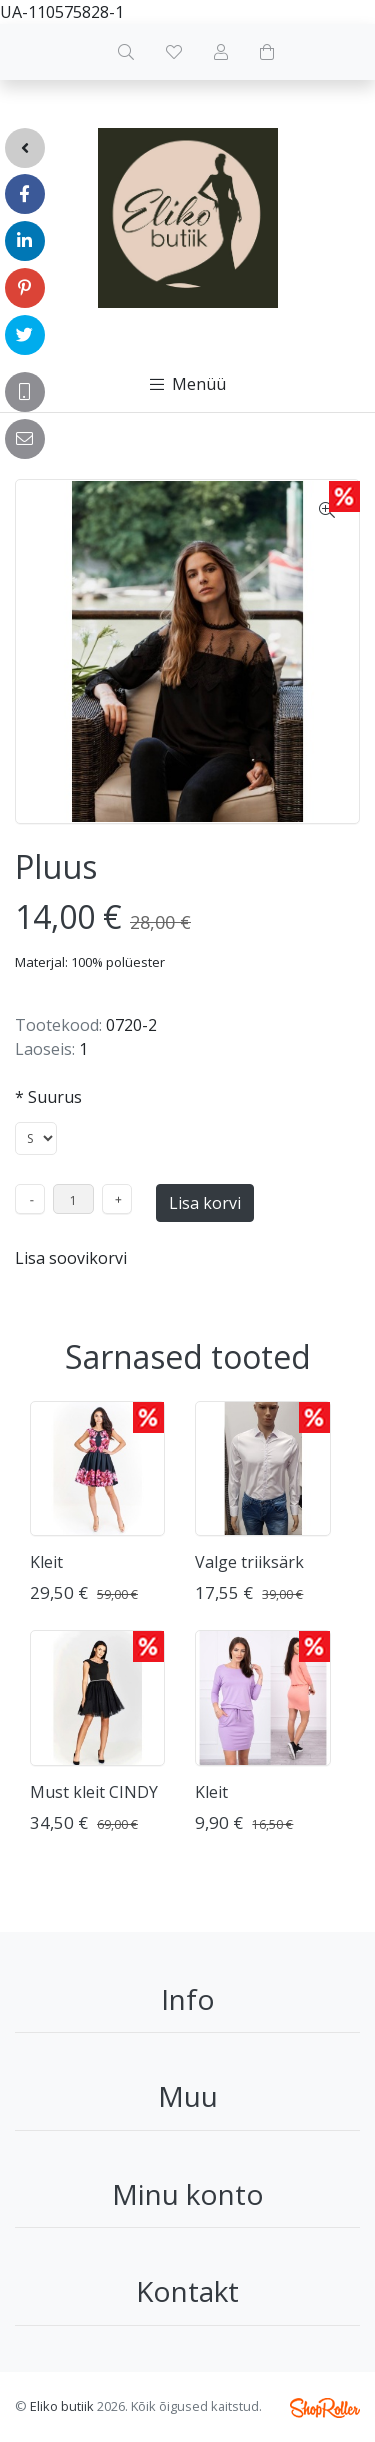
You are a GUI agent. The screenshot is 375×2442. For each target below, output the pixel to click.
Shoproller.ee (325, 2408)
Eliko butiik (62, 2406)
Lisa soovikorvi (71, 1258)
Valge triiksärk (249, 1562)
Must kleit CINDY (94, 1792)
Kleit (46, 1562)
